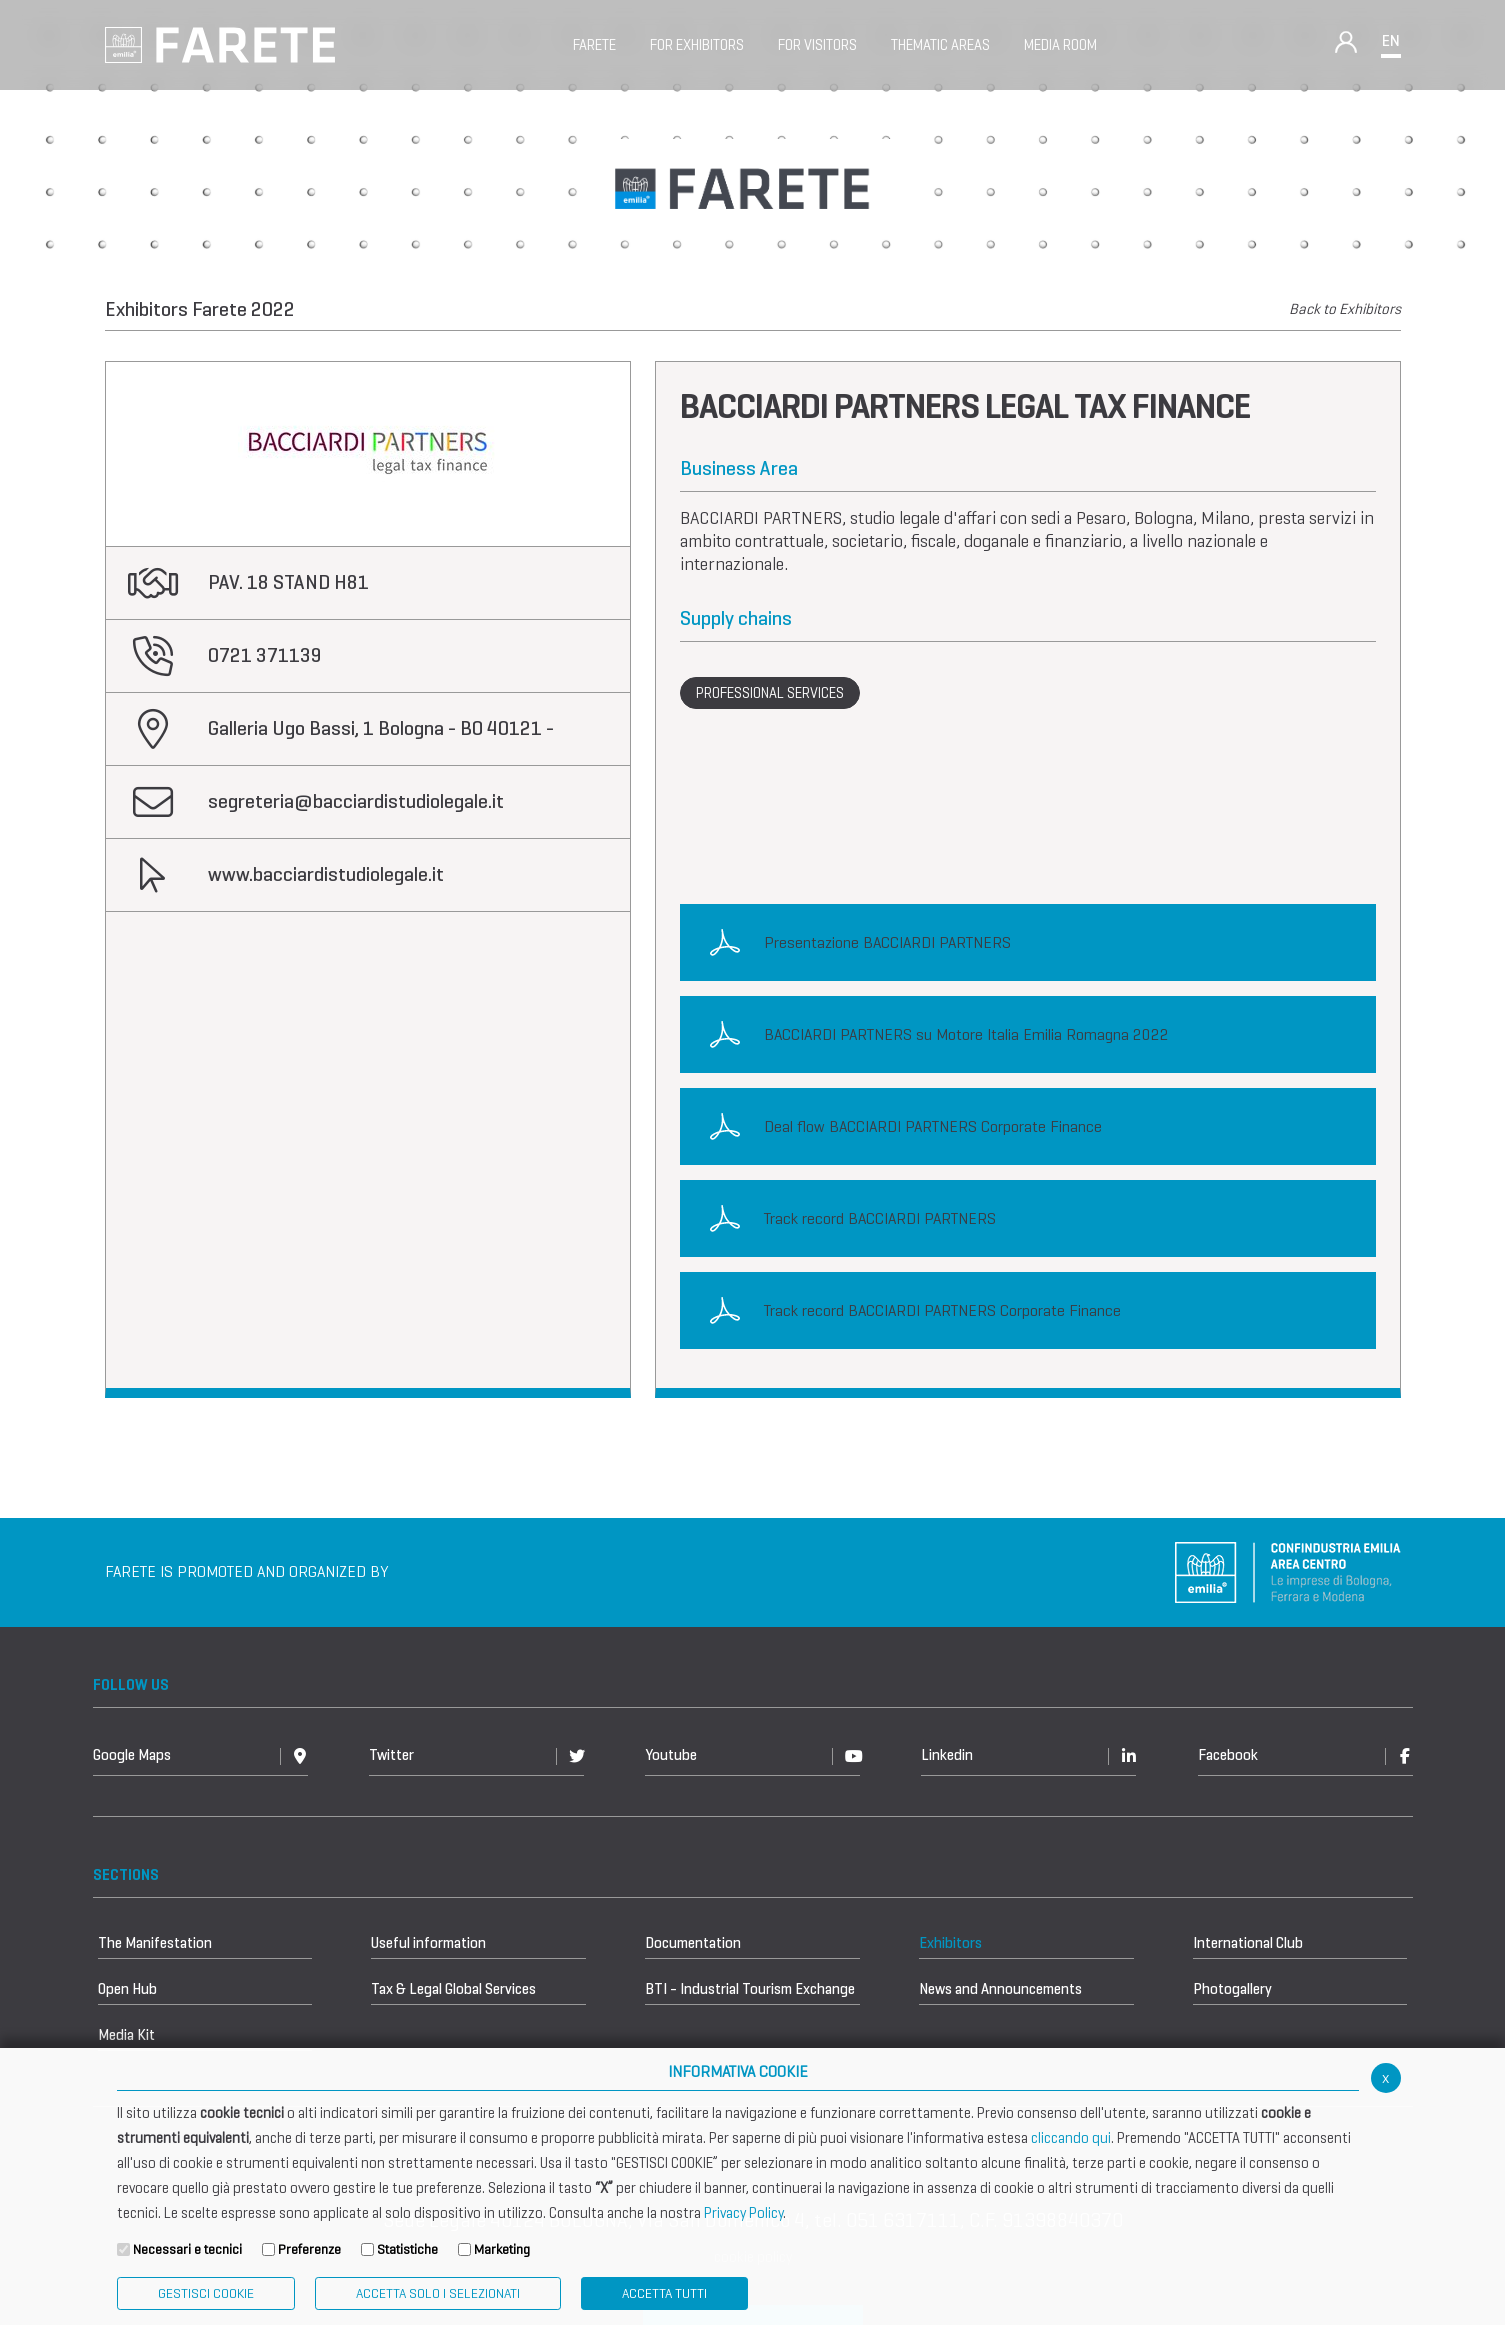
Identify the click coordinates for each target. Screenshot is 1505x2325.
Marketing (502, 2249)
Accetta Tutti (664, 2293)
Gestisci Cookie (206, 2293)
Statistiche (407, 2249)
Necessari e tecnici (187, 2249)
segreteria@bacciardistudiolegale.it (356, 801)
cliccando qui (1071, 2138)
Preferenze (309, 2249)
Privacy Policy (743, 2213)
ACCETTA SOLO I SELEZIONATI (438, 2293)
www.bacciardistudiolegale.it (326, 874)
